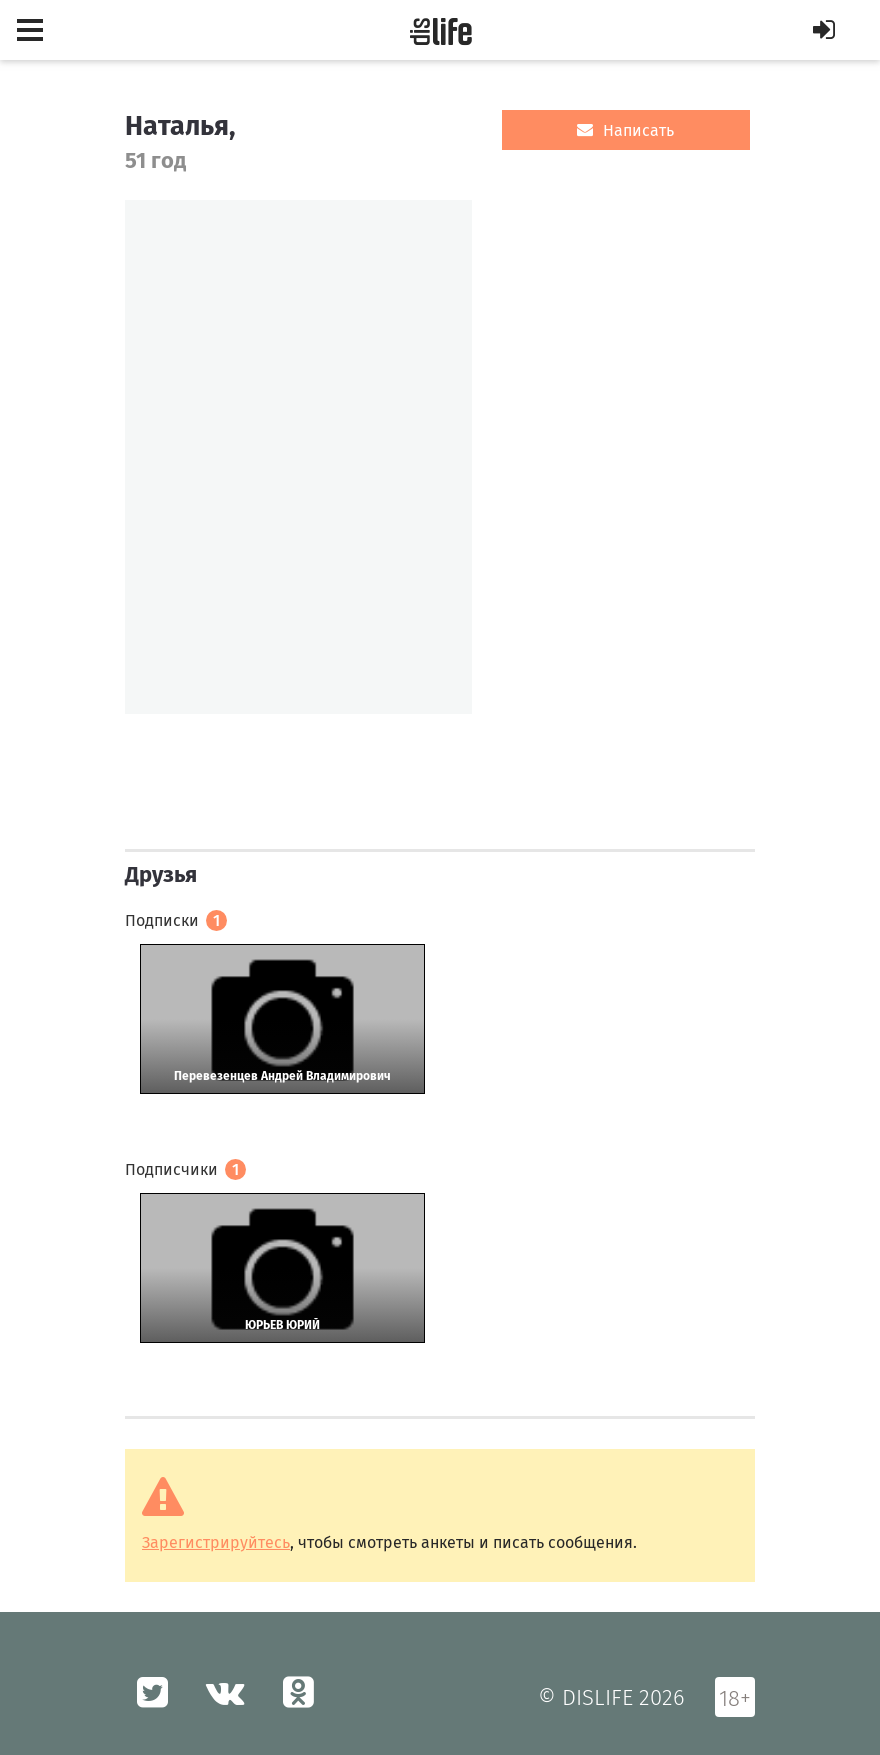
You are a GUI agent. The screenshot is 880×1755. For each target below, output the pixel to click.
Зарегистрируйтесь (216, 1542)
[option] (298, 457)
